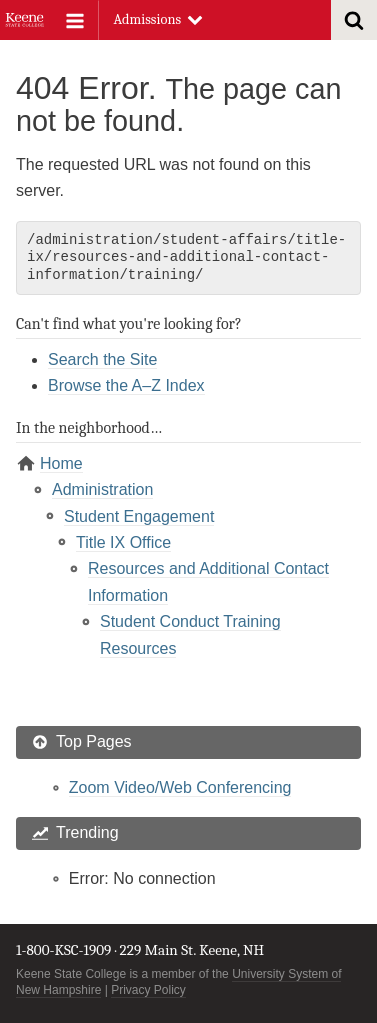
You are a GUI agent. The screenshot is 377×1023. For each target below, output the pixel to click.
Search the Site (102, 359)
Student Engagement (139, 516)
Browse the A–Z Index (126, 385)
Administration (102, 489)
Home (61, 463)
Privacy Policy (148, 990)
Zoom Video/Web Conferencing (180, 787)
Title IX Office (123, 542)
